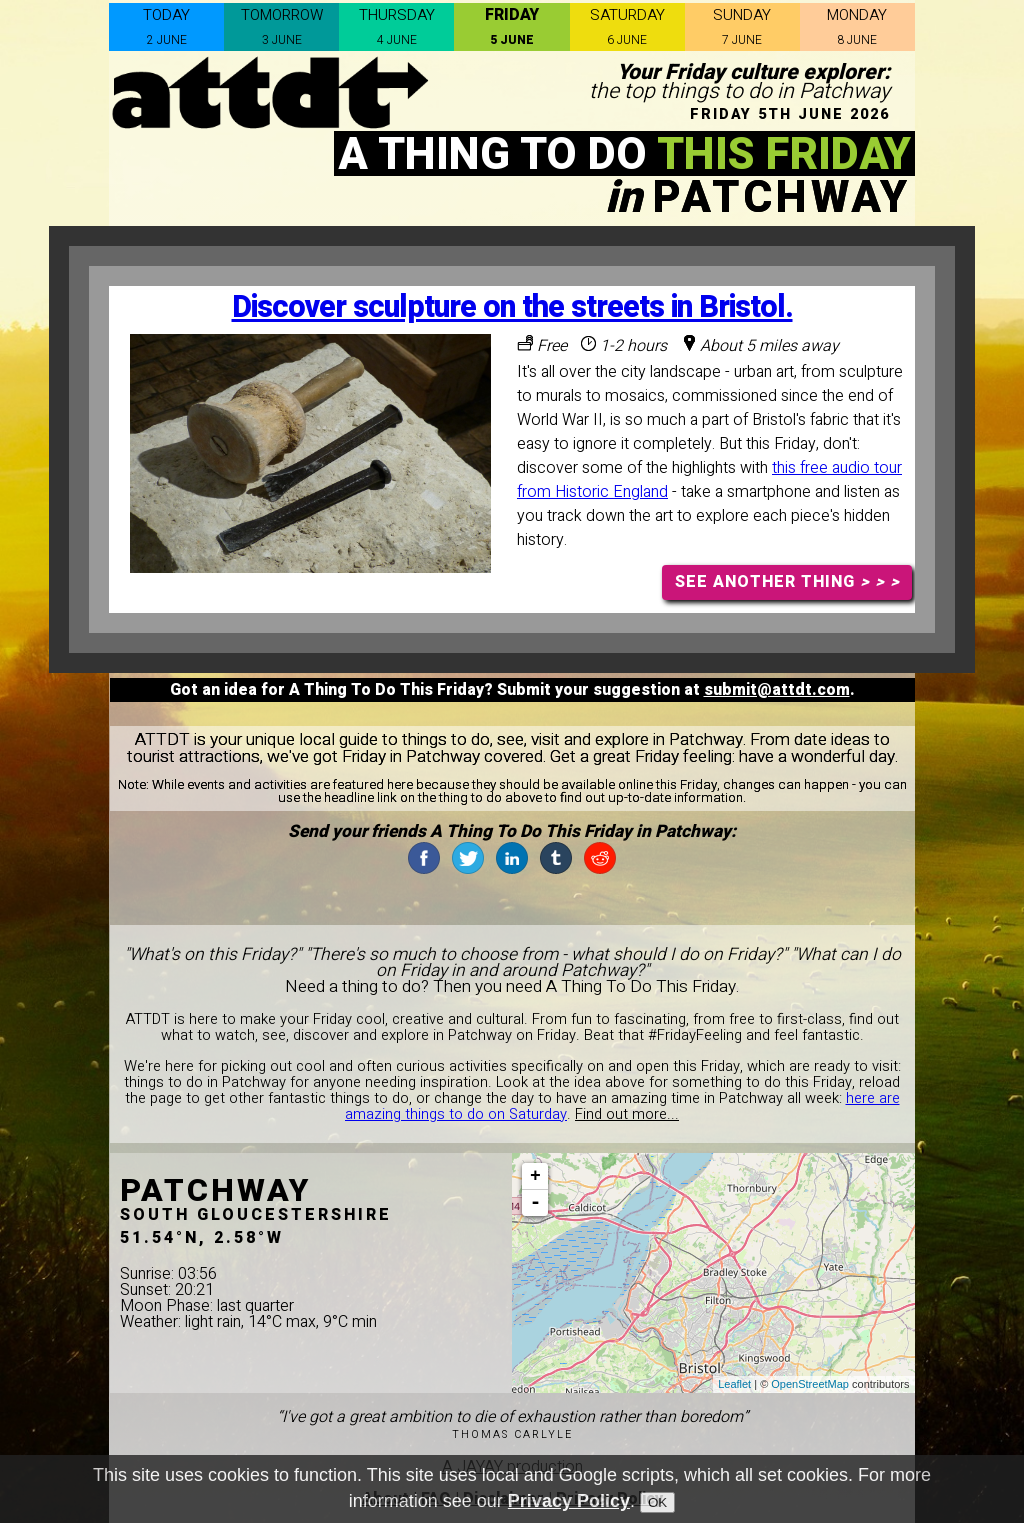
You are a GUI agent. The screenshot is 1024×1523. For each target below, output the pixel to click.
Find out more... (627, 1114)
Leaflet (734, 1384)
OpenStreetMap (810, 1384)
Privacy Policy (569, 1502)
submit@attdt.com (777, 690)
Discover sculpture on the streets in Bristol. (512, 307)
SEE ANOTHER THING (787, 582)
